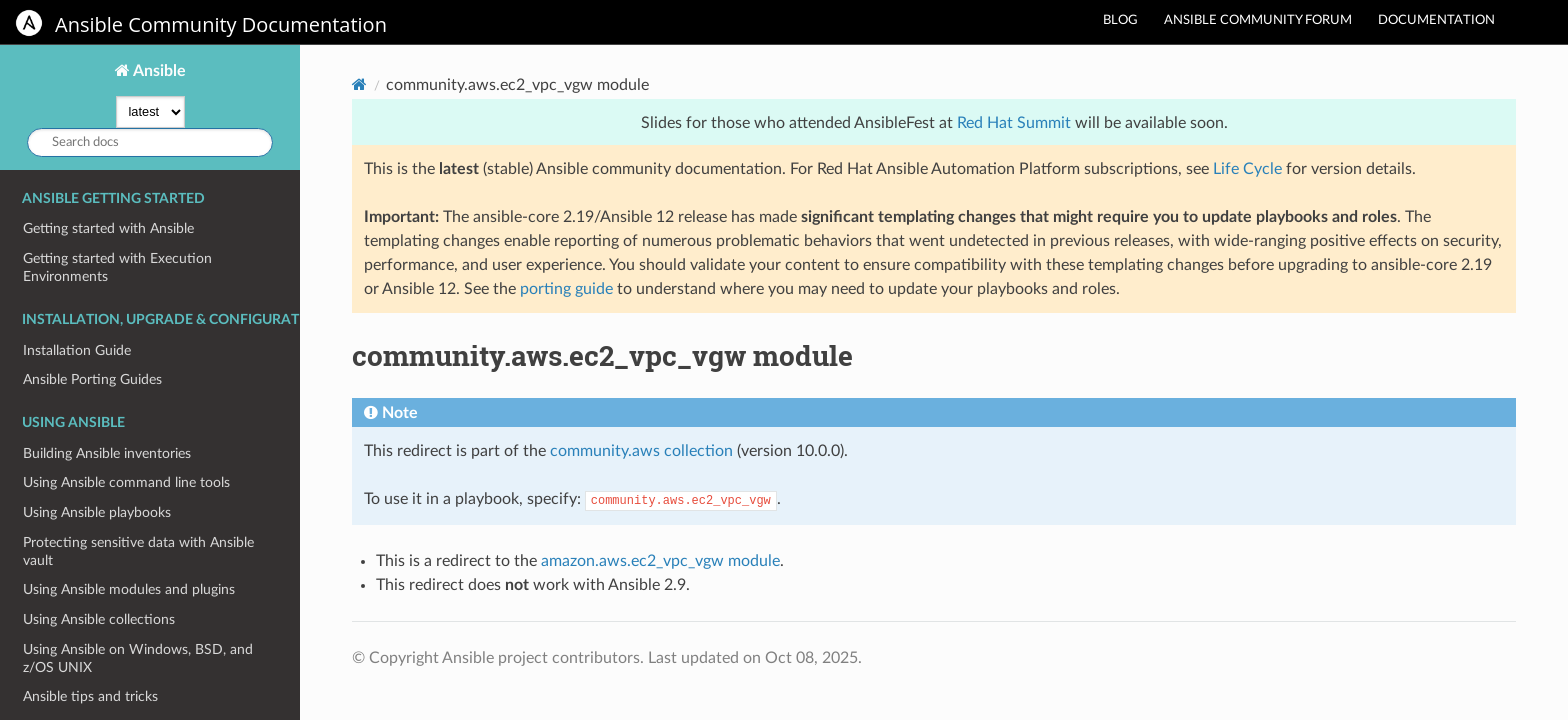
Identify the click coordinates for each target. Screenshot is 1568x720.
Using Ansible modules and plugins (129, 589)
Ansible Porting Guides (92, 379)
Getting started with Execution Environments (117, 267)
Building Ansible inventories (107, 453)
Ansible (158, 71)
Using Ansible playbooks (97, 512)
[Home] (359, 84)
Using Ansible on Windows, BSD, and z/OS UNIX (138, 658)
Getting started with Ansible (108, 228)
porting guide (566, 289)
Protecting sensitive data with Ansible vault (138, 551)
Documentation (1436, 20)
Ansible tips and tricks (90, 696)
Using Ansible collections (99, 619)
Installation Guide (77, 350)
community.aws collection (641, 451)
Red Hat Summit (1014, 123)
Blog (1120, 20)
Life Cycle (1247, 169)
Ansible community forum (1258, 20)
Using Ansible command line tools (126, 482)
